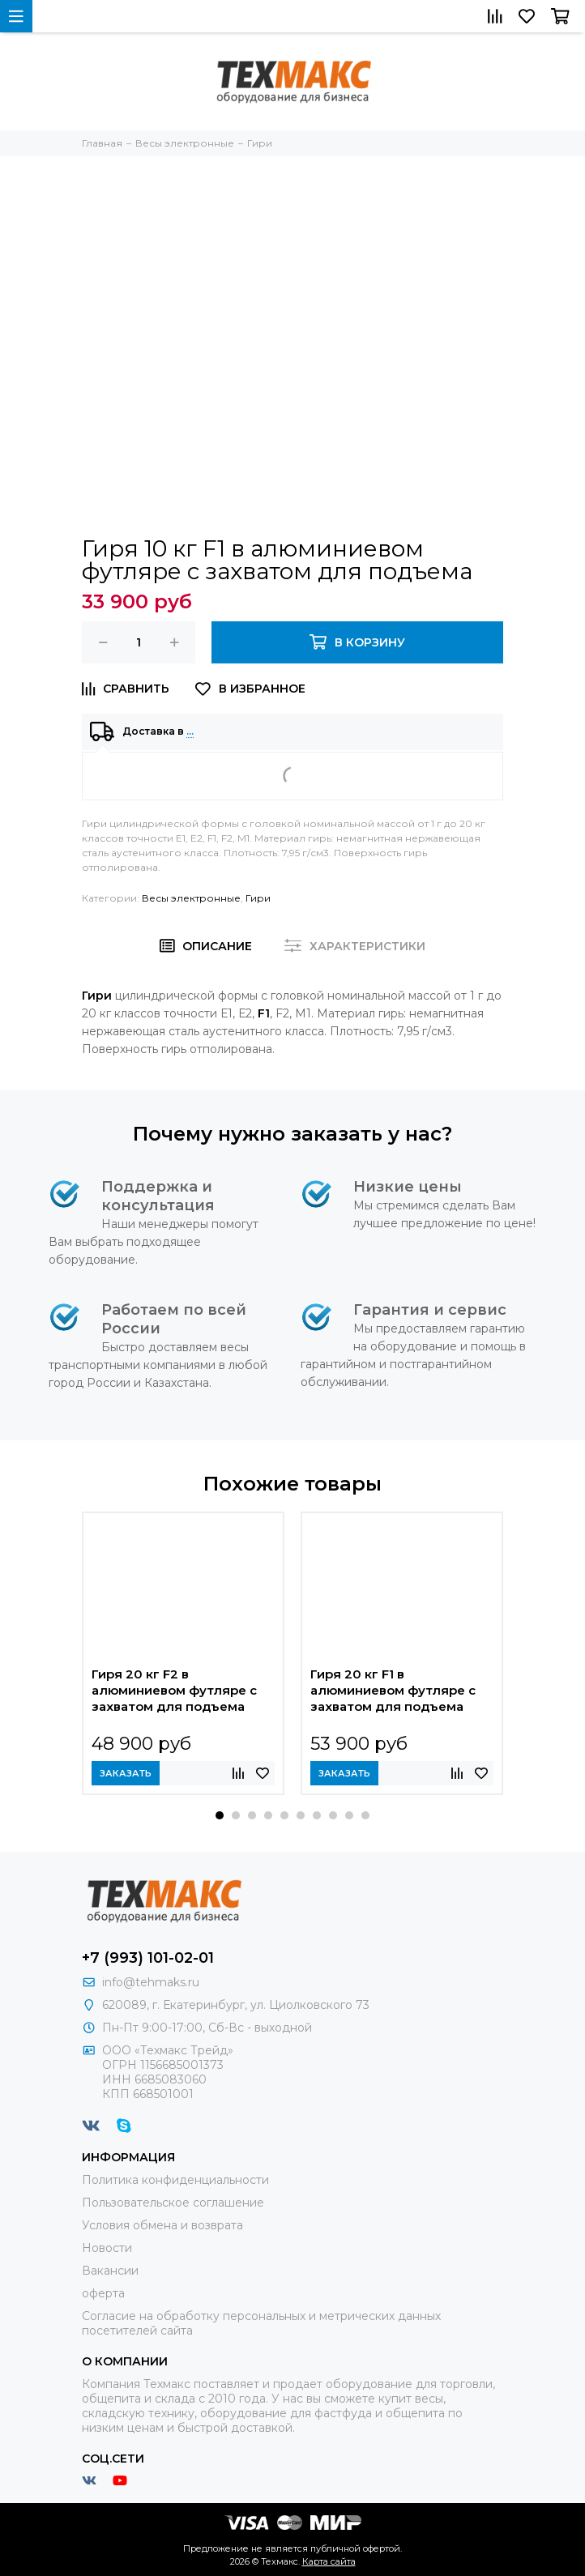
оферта (103, 2293)
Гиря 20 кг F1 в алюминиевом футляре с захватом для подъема (393, 1690)
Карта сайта (329, 2561)
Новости (107, 2248)
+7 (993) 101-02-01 (148, 1958)
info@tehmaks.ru (150, 1982)
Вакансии (110, 2270)
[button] (220, 1815)
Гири (258, 898)
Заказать (126, 1773)
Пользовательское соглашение (173, 2202)
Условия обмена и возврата (162, 2225)
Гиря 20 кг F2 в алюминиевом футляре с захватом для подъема (174, 1690)
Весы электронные (191, 898)
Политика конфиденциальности (175, 2180)
